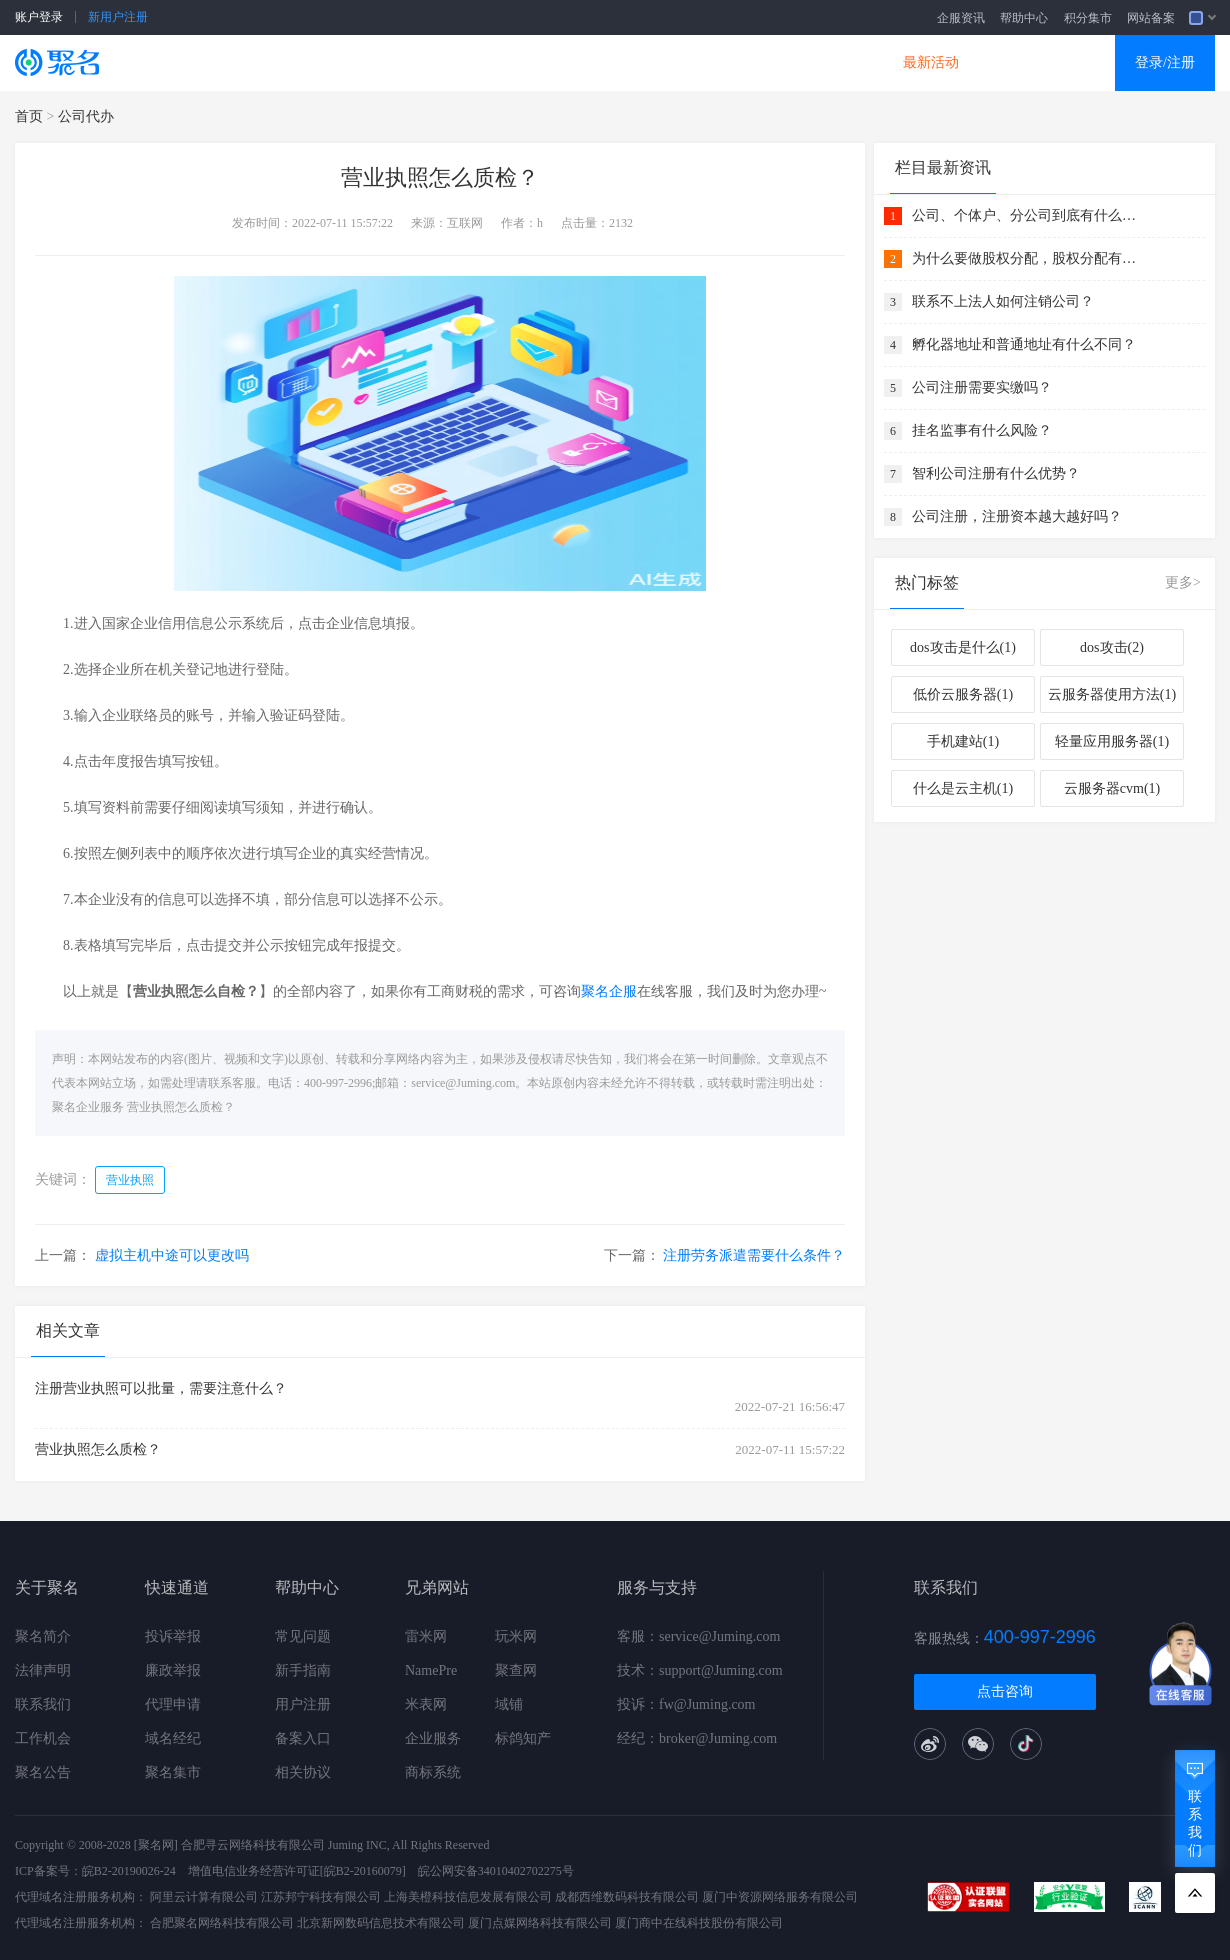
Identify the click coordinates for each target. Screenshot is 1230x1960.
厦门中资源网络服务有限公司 (780, 1897)
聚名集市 (173, 1772)
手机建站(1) (963, 741)
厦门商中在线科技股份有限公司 (699, 1923)
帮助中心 (1024, 18)
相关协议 (303, 1772)
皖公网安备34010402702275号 (496, 1871)
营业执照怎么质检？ (181, 1107)
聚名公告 (43, 1772)
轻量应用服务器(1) (1112, 741)
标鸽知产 (523, 1738)
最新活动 (931, 62)
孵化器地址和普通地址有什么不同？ (1024, 344)
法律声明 (43, 1670)
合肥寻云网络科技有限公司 (253, 1845)
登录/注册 (1165, 62)
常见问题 (303, 1636)
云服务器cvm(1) (1112, 788)
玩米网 (516, 1636)
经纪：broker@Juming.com (697, 1738)
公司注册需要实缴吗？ (982, 387)
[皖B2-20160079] (363, 1871)
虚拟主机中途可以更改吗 (172, 1255)
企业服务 (433, 1738)
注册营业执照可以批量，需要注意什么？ (161, 1388)
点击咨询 (1005, 1691)
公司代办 (86, 116)
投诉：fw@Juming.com (686, 1704)
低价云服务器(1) (963, 694)
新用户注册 (118, 17)
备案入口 (303, 1738)
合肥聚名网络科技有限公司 (222, 1923)
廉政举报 (173, 1670)
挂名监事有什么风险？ (982, 430)
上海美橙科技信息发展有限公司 (468, 1897)
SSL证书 (237, 62)
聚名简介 (43, 1636)
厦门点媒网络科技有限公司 (540, 1923)
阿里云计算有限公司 (204, 1897)
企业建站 (467, 62)
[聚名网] (156, 1845)
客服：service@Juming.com (698, 1636)
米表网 (426, 1704)
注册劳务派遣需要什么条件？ (754, 1255)
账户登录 (39, 17)
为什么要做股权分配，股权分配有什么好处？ (1027, 258)
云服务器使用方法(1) (1112, 694)
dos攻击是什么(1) (963, 647)
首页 (29, 116)
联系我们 (43, 1704)
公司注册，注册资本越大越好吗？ (1017, 516)
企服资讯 (961, 18)
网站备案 (1151, 18)
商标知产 (583, 62)
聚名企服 (609, 991)
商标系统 (433, 1772)
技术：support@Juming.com (700, 1670)
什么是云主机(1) (963, 788)
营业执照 (130, 1180)
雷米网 (426, 1636)
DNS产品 (815, 62)
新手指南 (303, 1670)
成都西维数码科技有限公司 (627, 1897)
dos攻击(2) (1112, 647)
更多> (1183, 582)
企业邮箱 (699, 62)
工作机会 (43, 1738)
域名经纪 (173, 1738)
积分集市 (1088, 18)
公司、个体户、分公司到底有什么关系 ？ (1027, 215)
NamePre (431, 1670)
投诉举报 (173, 1636)
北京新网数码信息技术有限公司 (381, 1923)
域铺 (509, 1704)
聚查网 (516, 1670)
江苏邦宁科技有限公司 (321, 1897)
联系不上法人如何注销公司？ (1003, 301)
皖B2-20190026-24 (129, 1871)
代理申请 (173, 1704)
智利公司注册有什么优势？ (996, 473)
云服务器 (351, 62)
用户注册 (303, 1704)
